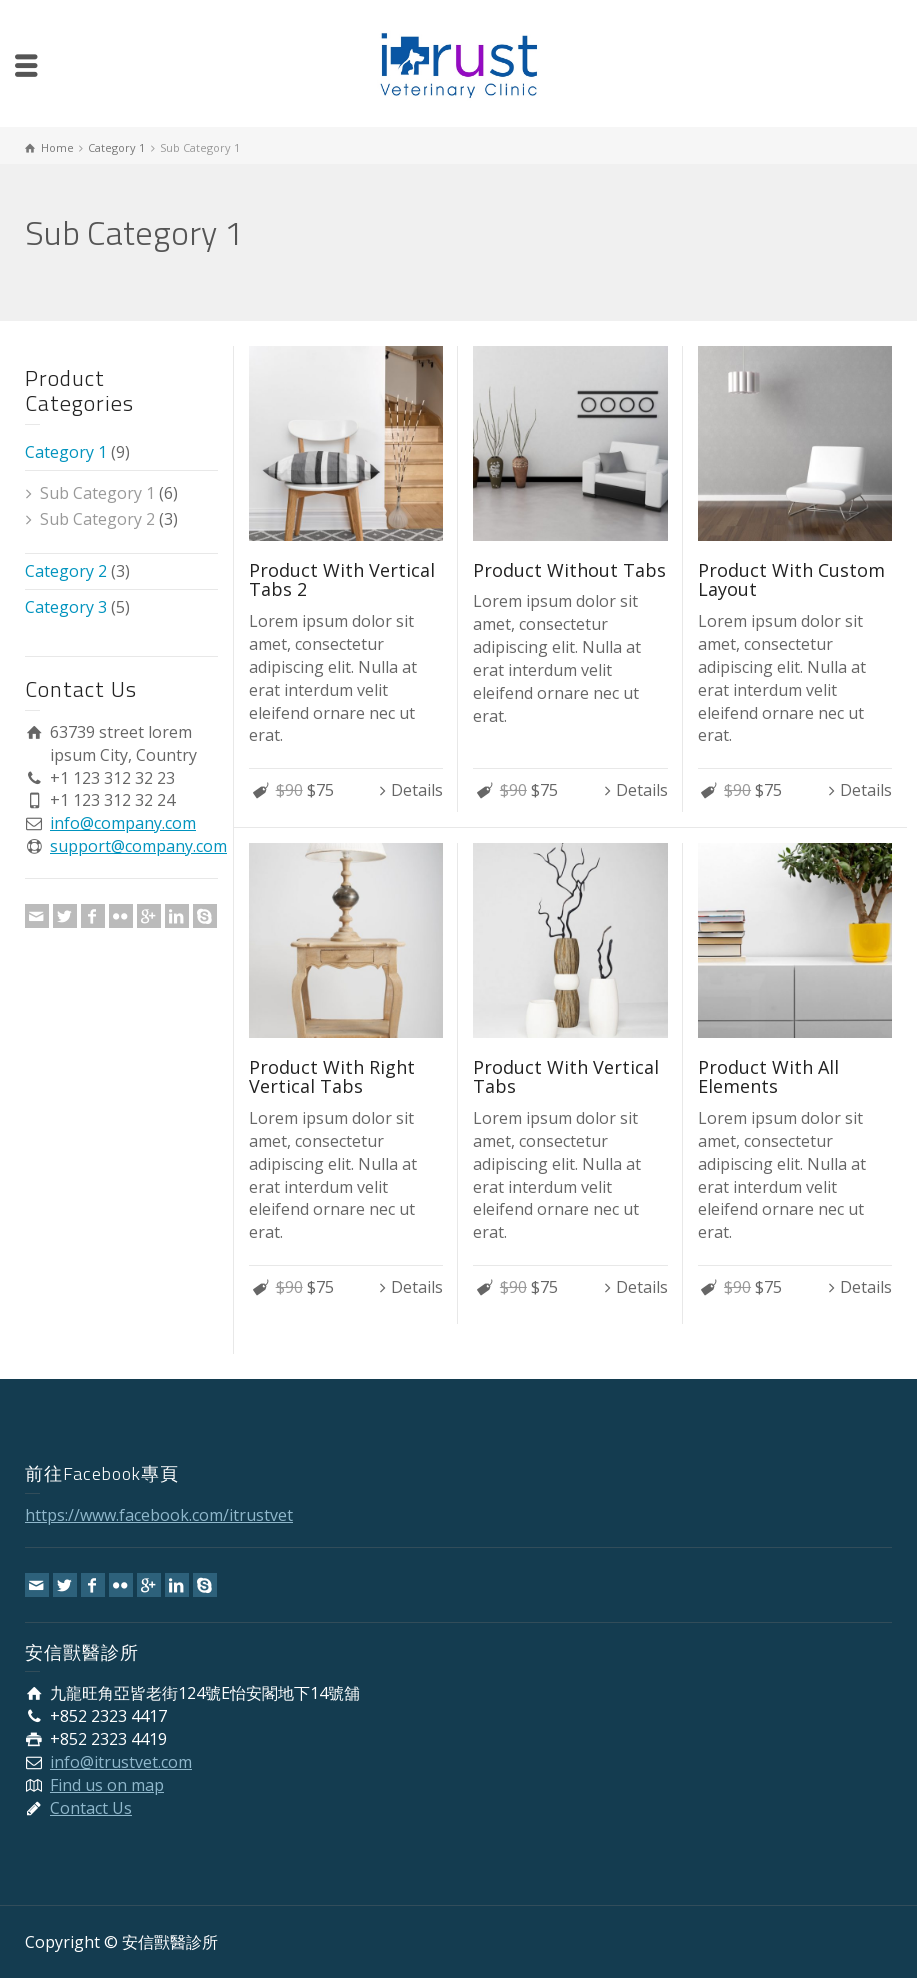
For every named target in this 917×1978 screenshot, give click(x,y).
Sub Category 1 (97, 493)
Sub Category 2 (97, 519)
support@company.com (138, 846)
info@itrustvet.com (121, 1762)
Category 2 (66, 571)
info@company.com (123, 823)
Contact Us (91, 1808)
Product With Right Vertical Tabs (332, 1077)
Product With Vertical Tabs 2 (342, 580)
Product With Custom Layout (791, 580)
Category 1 (66, 452)
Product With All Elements (768, 1077)
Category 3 (66, 607)
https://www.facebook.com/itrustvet (159, 1515)
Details (417, 790)
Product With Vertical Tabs (566, 1077)
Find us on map (107, 1785)
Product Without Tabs (569, 570)
